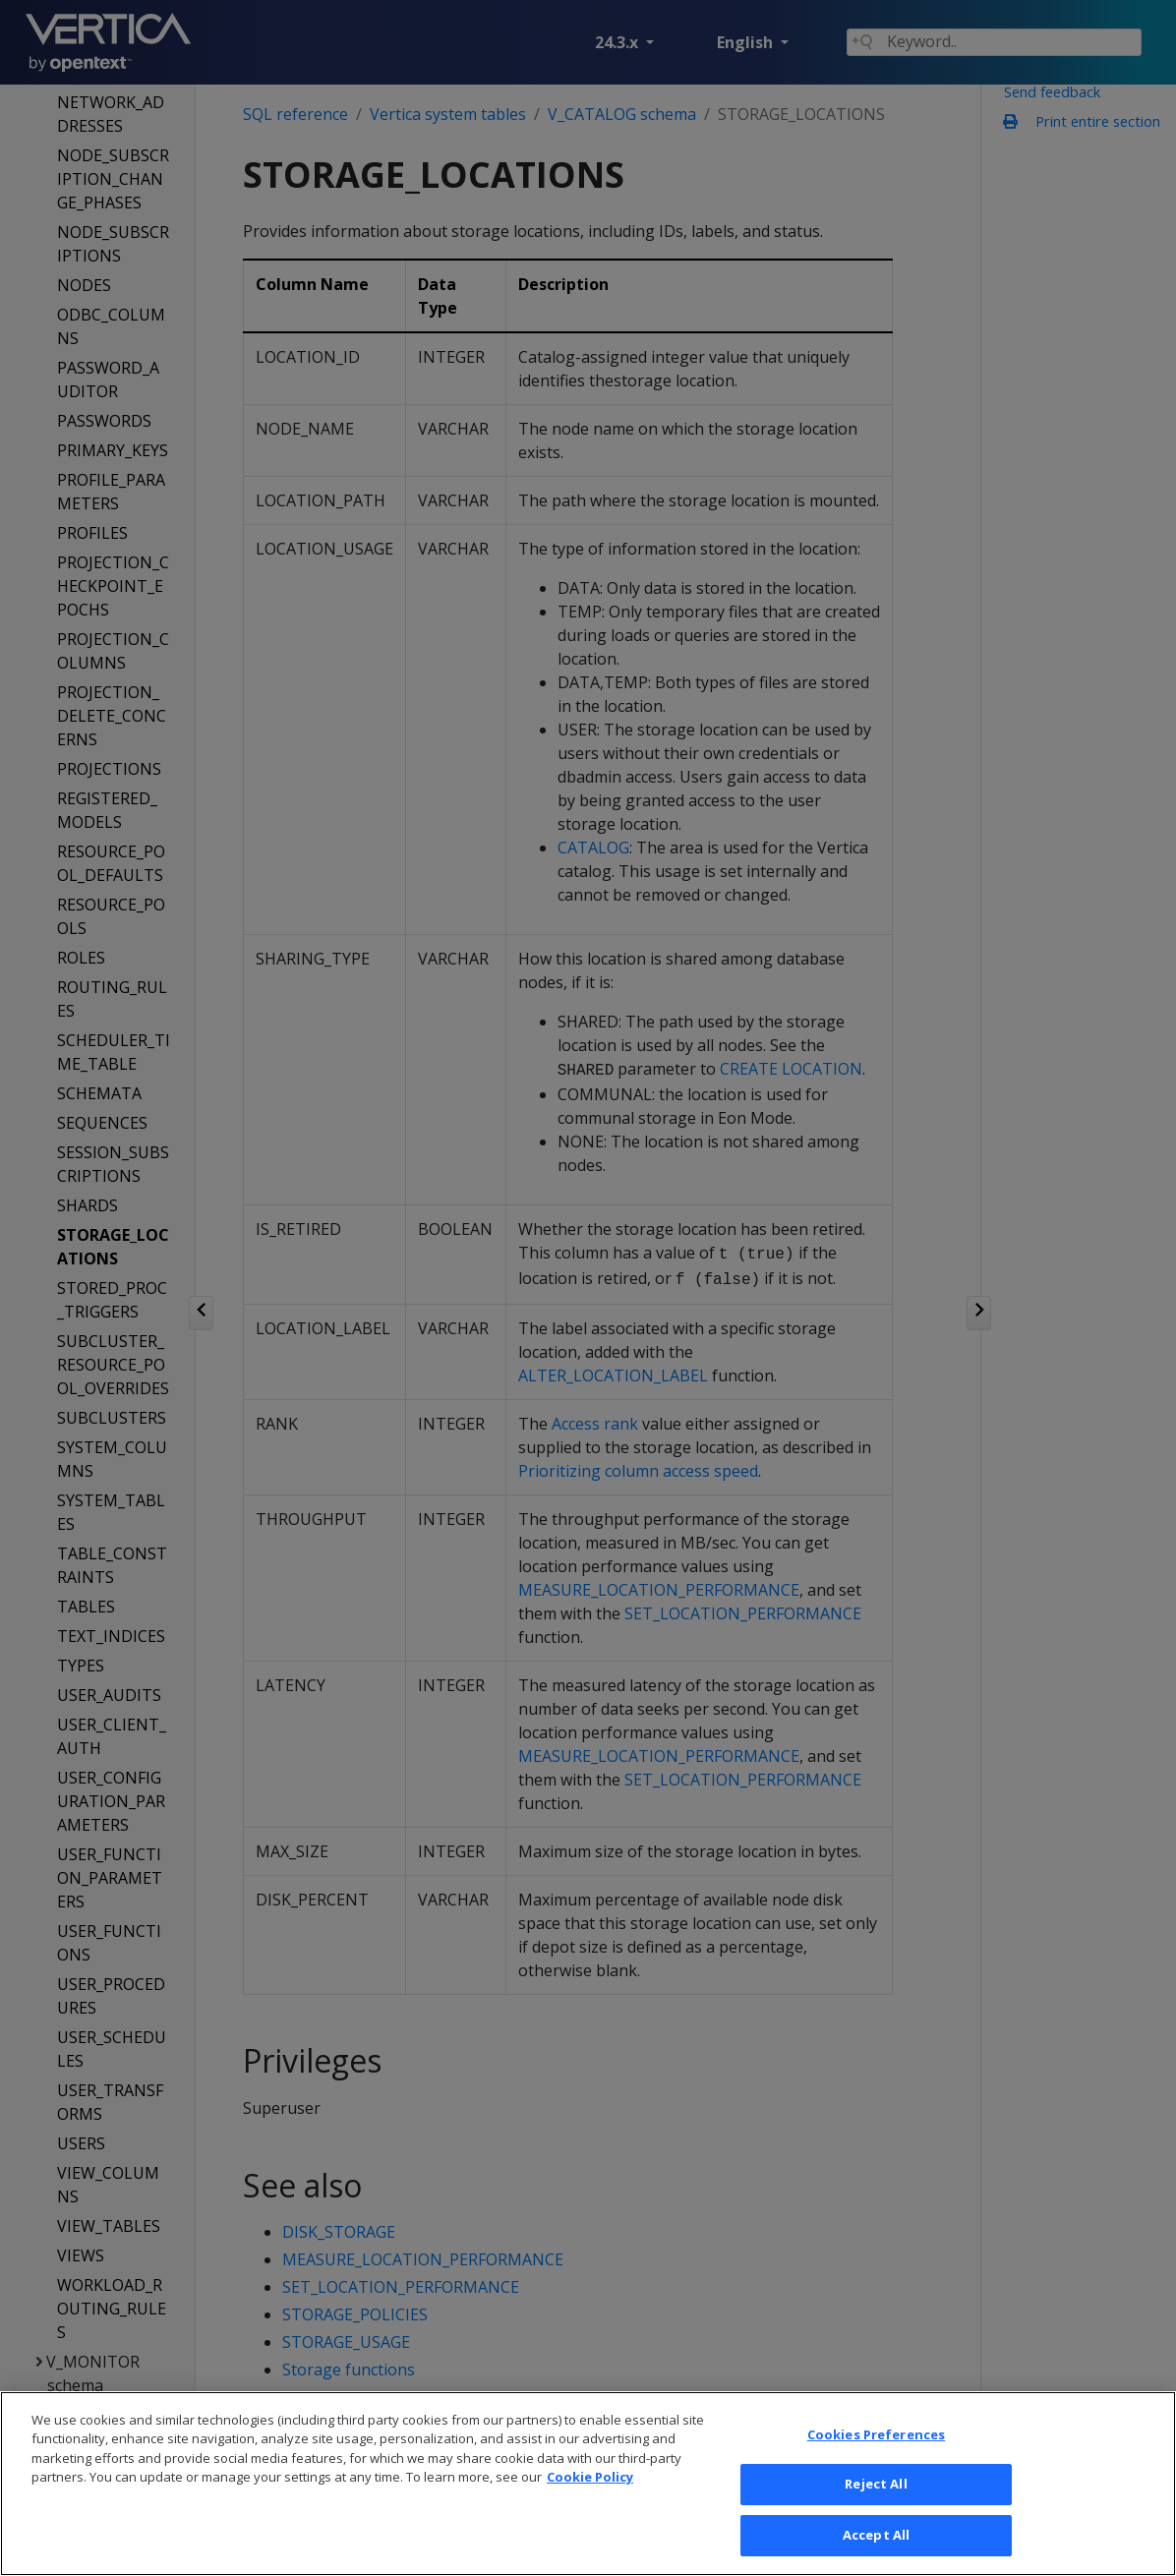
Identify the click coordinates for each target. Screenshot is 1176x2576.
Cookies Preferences (876, 2460)
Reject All (876, 2510)
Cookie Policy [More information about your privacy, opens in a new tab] (590, 2503)
